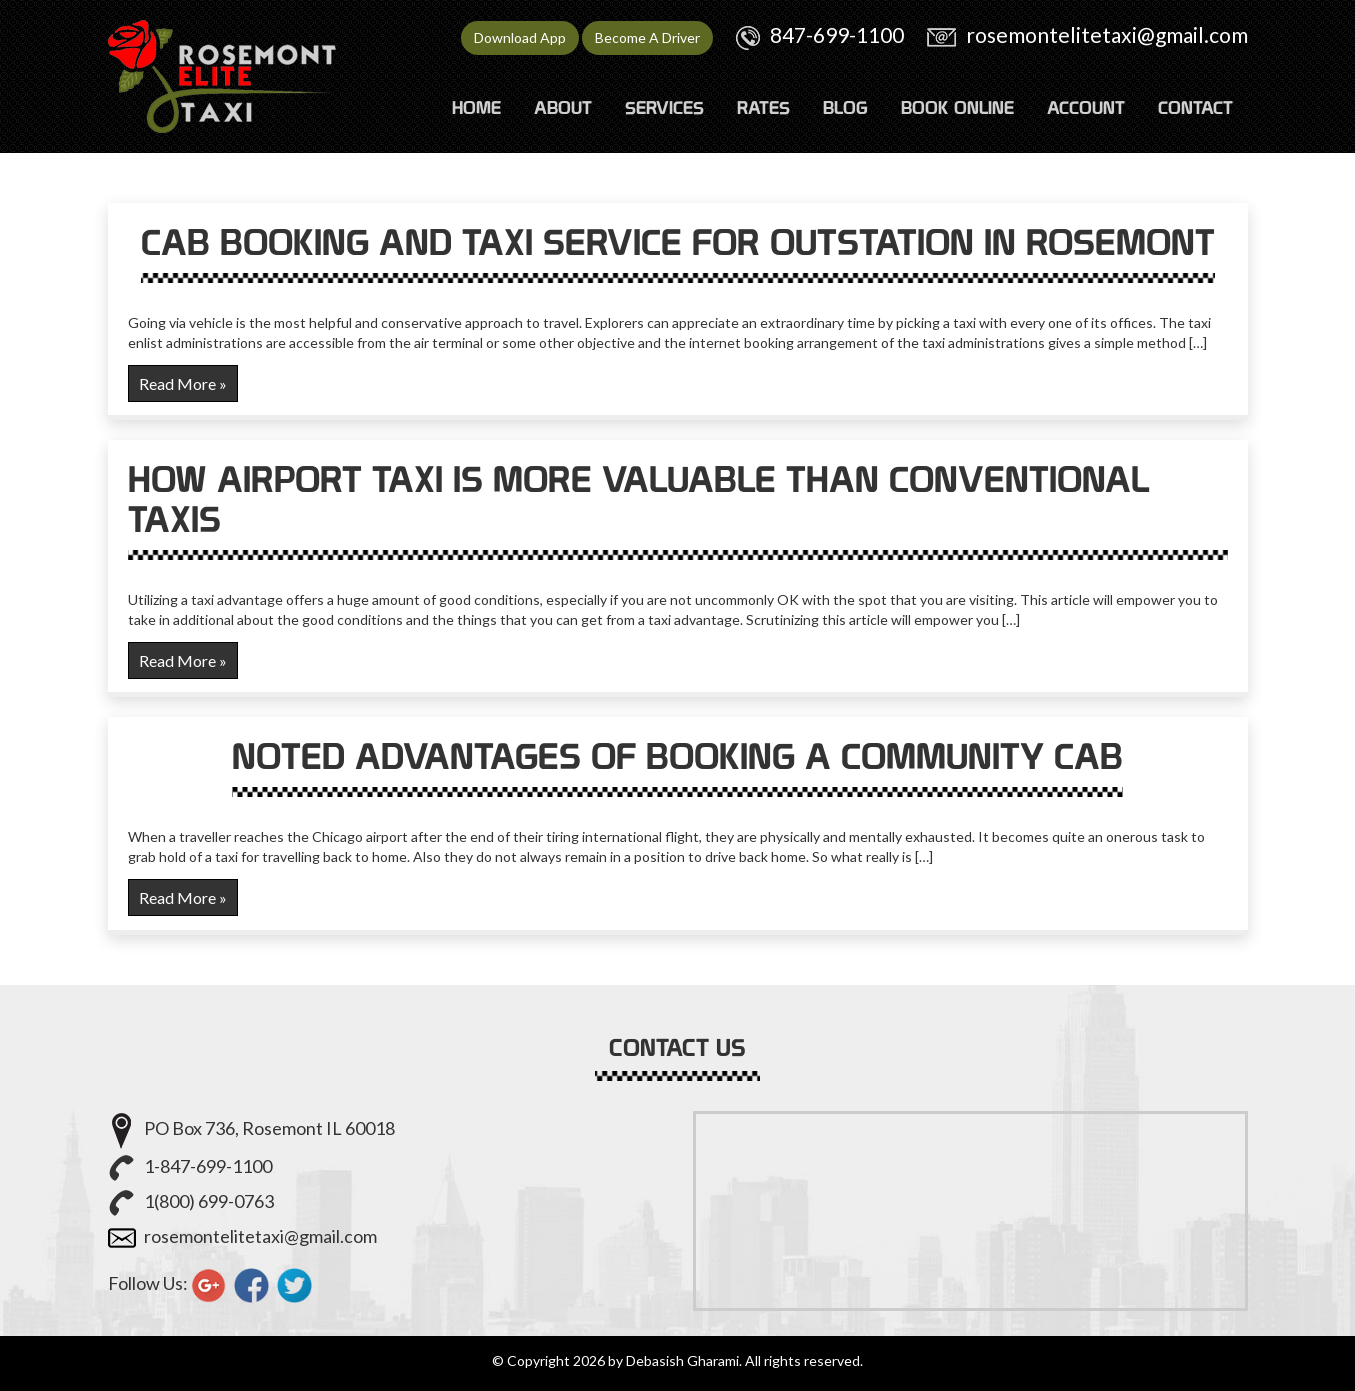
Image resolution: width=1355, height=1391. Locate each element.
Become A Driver (647, 37)
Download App (520, 37)
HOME (476, 107)
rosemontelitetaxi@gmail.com (1107, 34)
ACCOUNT (1086, 107)
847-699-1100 (837, 34)
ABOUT (563, 107)
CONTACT (1195, 107)
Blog (845, 107)
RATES (763, 107)
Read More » (183, 383)
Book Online (957, 107)
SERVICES (664, 107)
